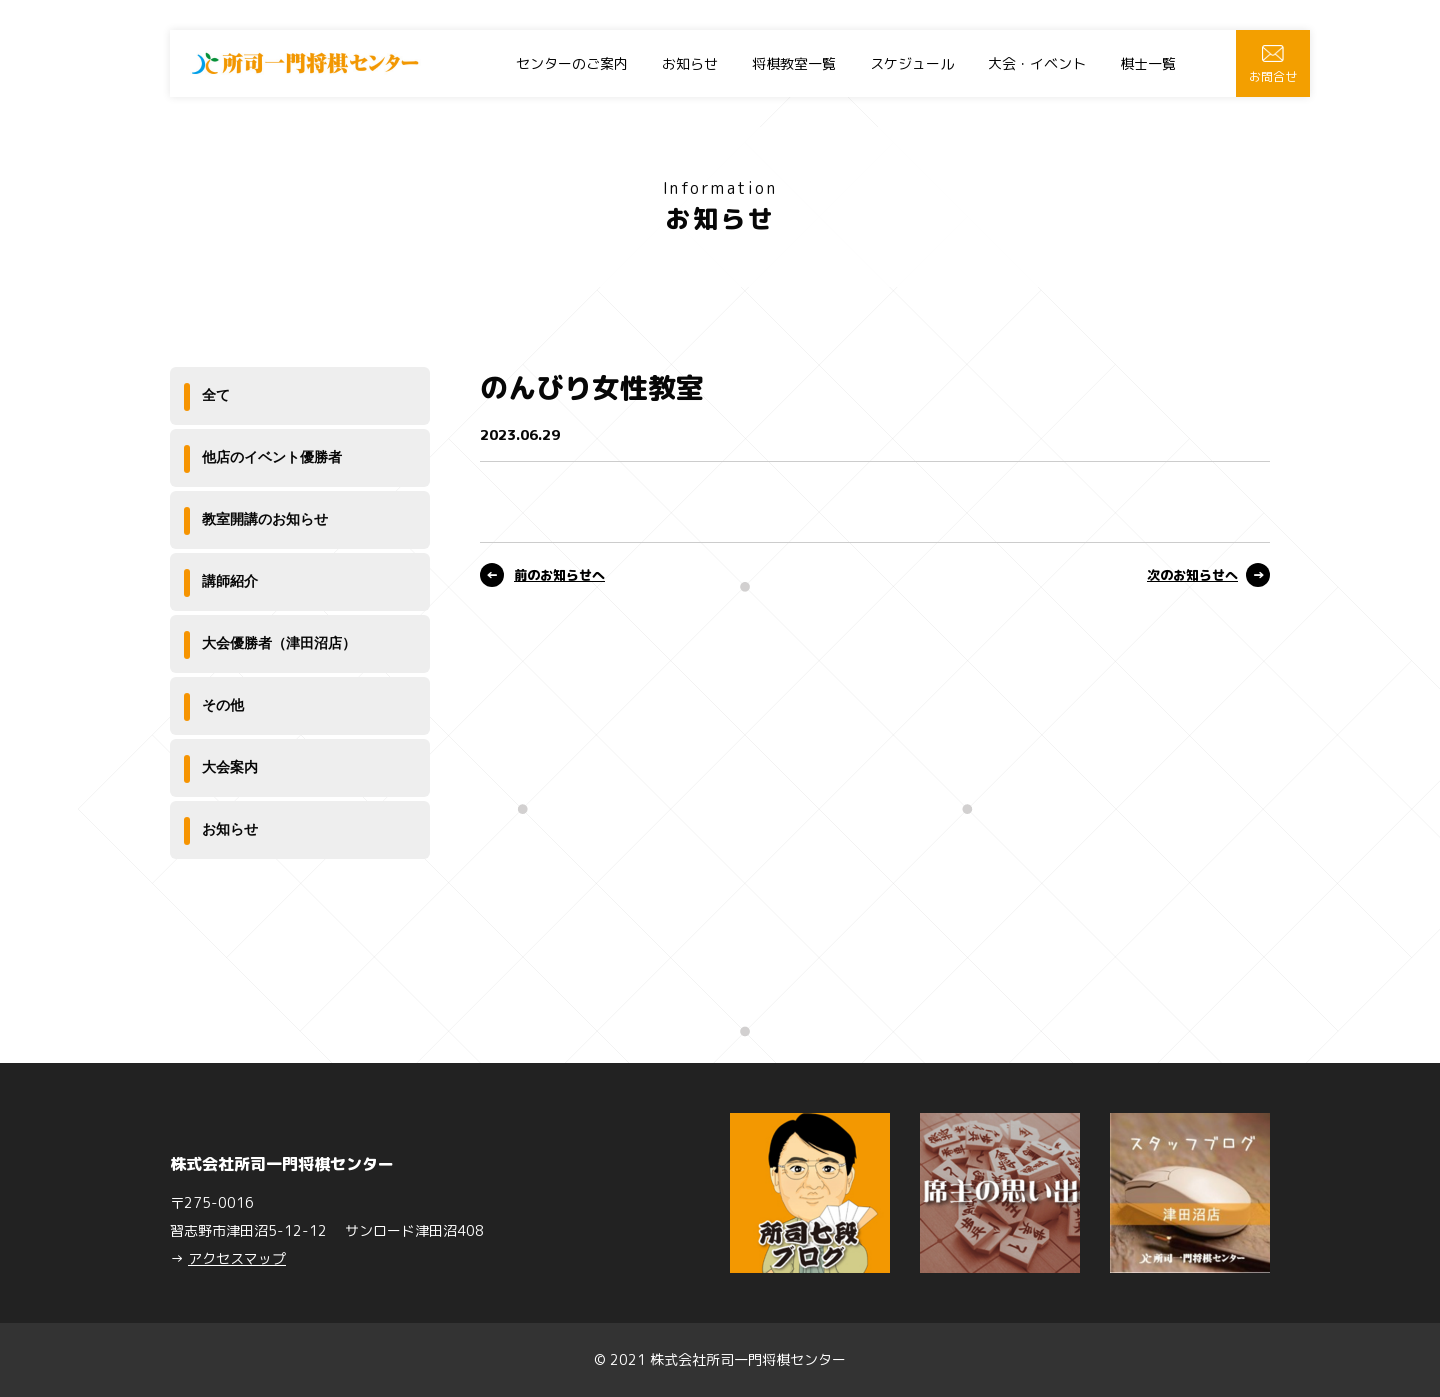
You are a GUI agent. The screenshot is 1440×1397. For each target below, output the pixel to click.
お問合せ (1273, 65)
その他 (223, 705)
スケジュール (912, 63)
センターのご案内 (572, 63)
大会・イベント (1037, 63)
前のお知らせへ (559, 575)
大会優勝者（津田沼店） (279, 643)
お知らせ (690, 63)
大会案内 (230, 767)
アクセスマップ (237, 1258)
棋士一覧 (1148, 63)
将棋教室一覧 (794, 63)
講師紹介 (230, 581)
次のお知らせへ (1192, 575)
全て (216, 395)
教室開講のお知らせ (265, 519)
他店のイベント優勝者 (272, 457)
